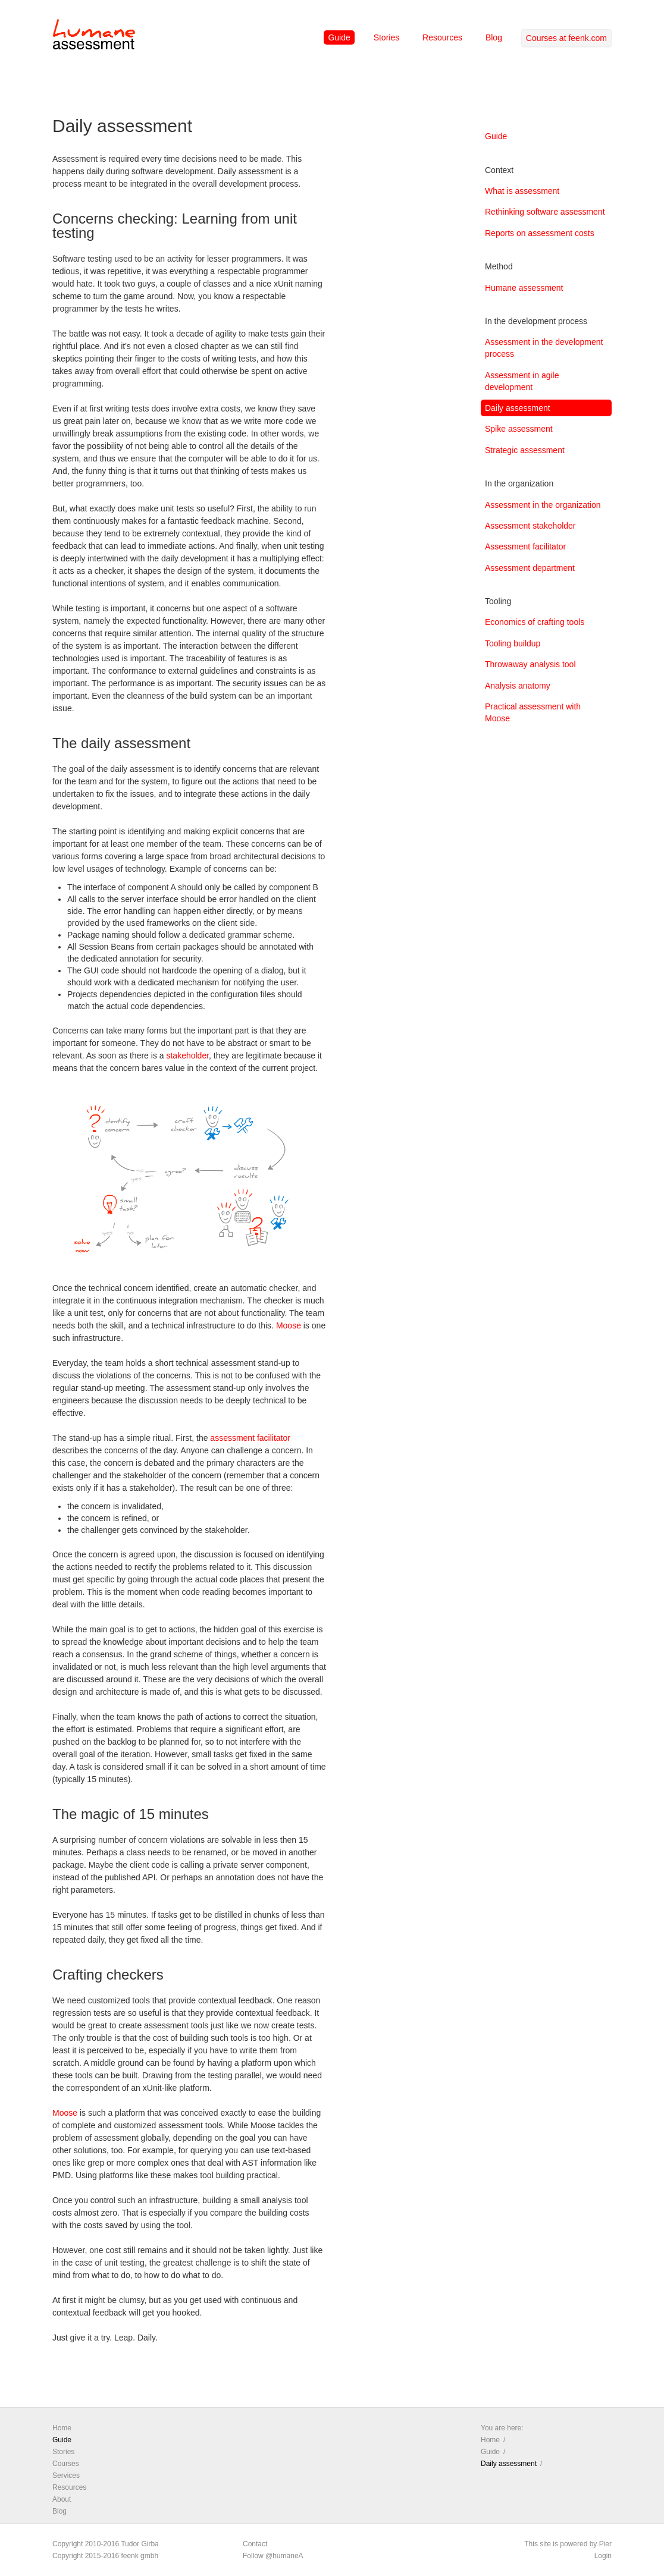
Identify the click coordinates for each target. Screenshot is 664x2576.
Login (603, 2556)
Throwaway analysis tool (530, 664)
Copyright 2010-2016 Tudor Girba (105, 2544)
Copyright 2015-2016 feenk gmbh (105, 2556)
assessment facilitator (250, 1438)
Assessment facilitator (525, 546)
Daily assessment (517, 408)
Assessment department (530, 568)
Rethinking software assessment (545, 211)
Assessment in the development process (544, 348)
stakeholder (187, 1055)
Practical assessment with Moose (533, 712)
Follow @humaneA (273, 2556)
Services (66, 2475)
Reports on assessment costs (539, 233)
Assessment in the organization (543, 505)
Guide (339, 37)
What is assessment (522, 191)
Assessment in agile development (522, 381)
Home (61, 2428)
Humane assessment (524, 288)
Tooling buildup (512, 643)
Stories (387, 37)
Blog (494, 37)
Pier (605, 2544)
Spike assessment (519, 428)
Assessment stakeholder (530, 525)
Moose (288, 1325)
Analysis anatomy (517, 685)
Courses (65, 2463)
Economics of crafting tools (534, 622)
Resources (442, 37)
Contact (255, 2544)
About (61, 2499)
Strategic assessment (525, 450)
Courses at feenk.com (566, 38)
